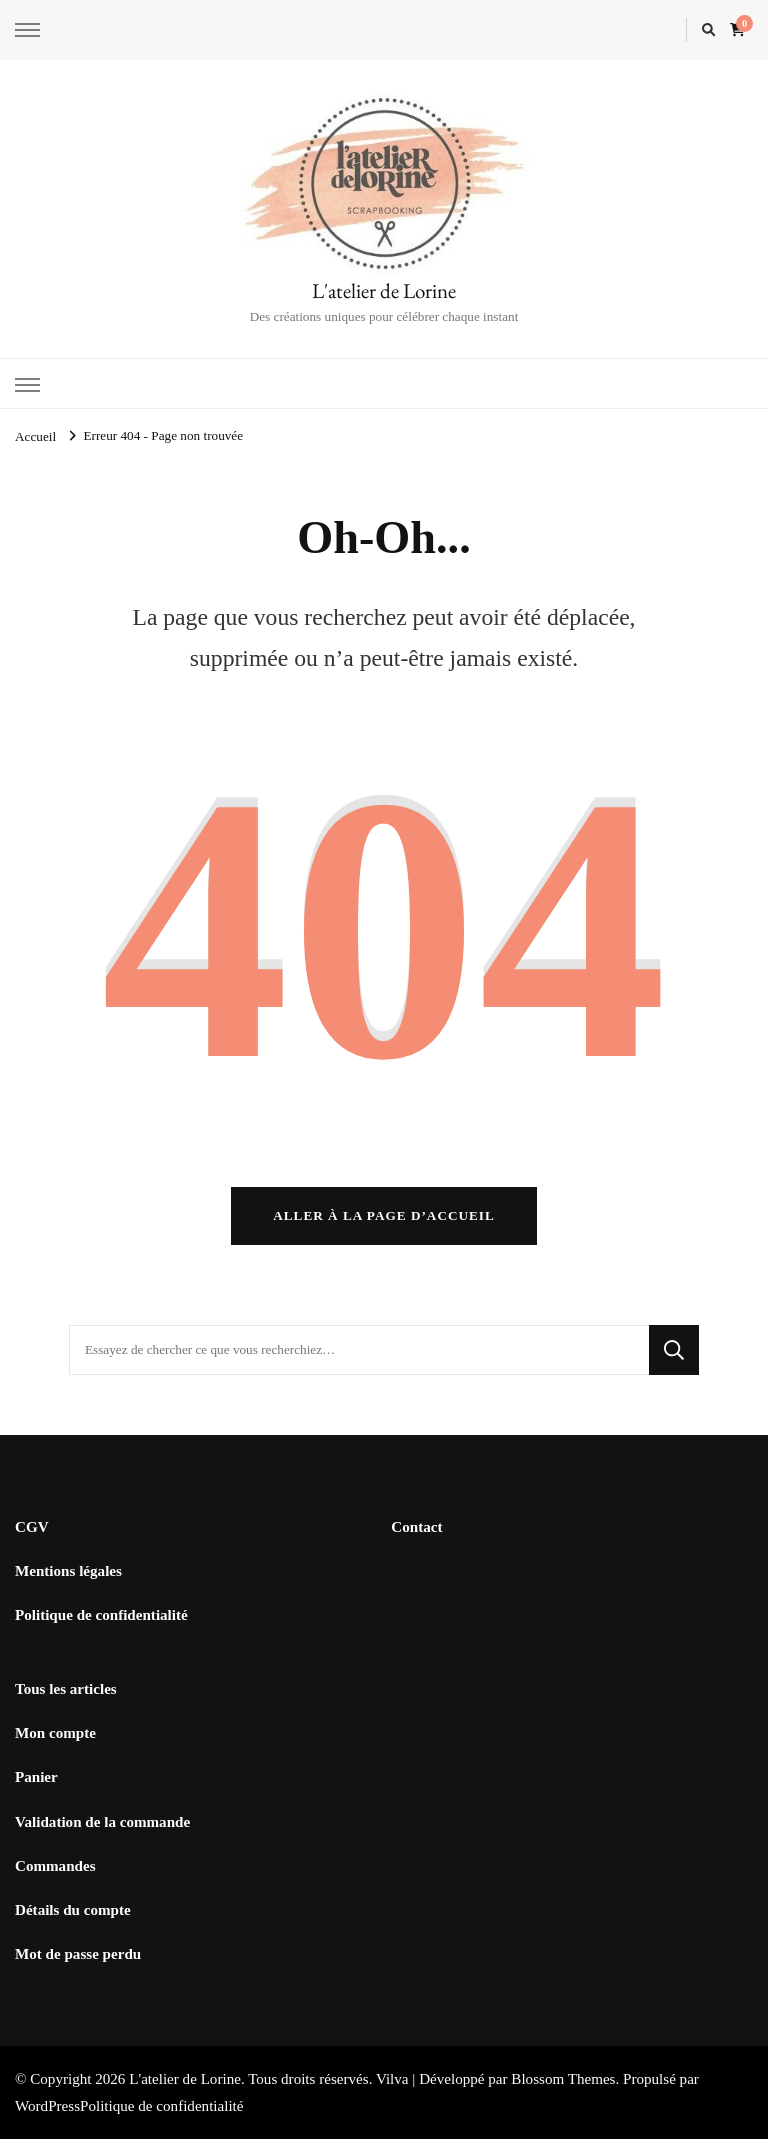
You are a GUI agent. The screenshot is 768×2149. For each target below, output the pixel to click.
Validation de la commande (102, 1832)
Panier (36, 1787)
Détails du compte (73, 1920)
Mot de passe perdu (78, 1964)
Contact (416, 1537)
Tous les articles (66, 1699)
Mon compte (55, 1743)
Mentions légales (68, 1581)
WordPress (47, 2116)
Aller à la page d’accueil (384, 1225)
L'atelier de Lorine (384, 290)
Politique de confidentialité (101, 1625)
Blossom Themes (563, 2089)
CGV (32, 1537)
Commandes (55, 1876)
